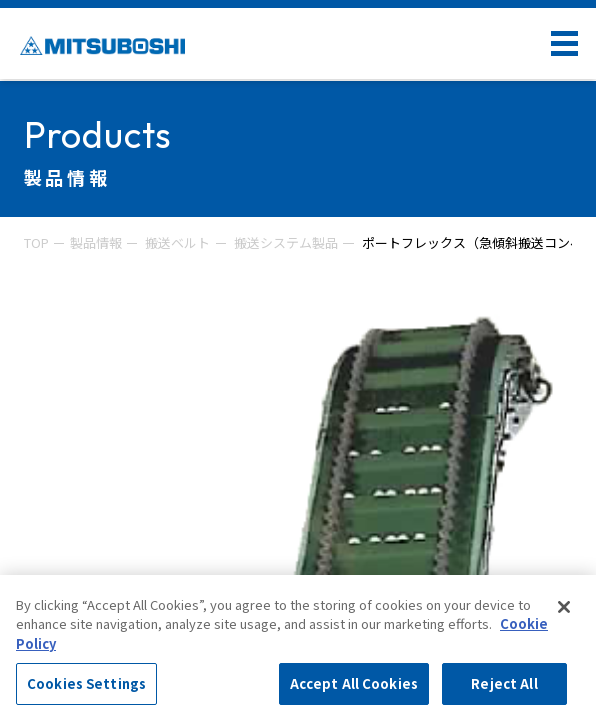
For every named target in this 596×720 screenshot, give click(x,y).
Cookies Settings (86, 683)
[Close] (564, 607)
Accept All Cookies (354, 683)
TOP (36, 242)
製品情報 (96, 242)
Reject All (504, 683)
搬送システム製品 (286, 242)
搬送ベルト (177, 242)
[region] (298, 647)
